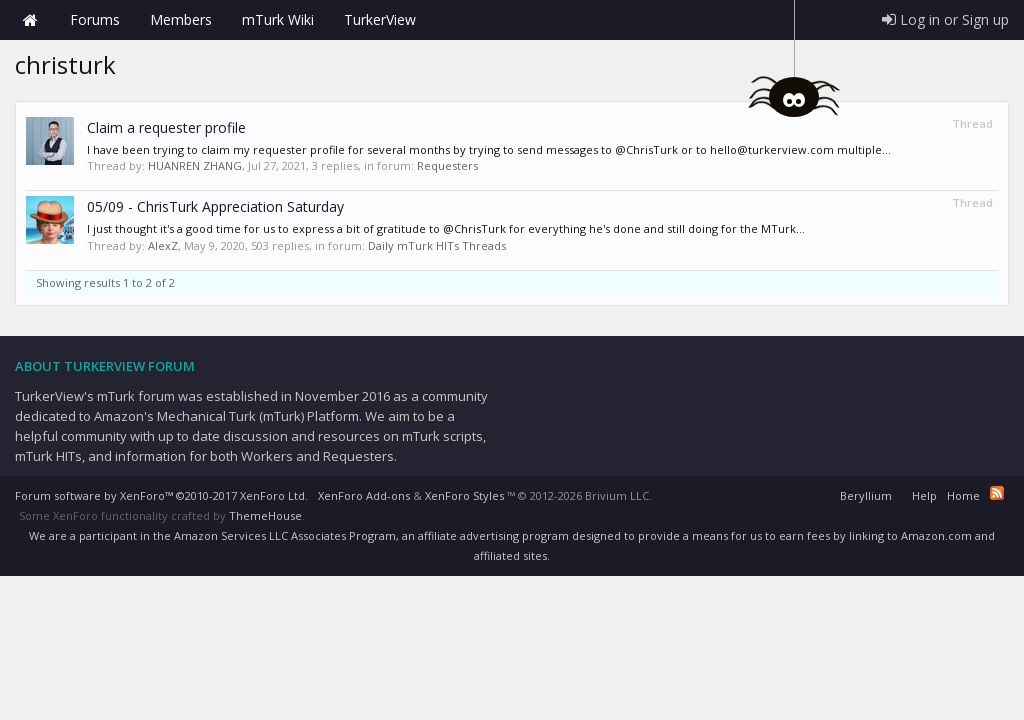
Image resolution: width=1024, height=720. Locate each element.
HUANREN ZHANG (195, 165)
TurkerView (380, 19)
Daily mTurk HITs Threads (437, 245)
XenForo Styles (464, 495)
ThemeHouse (265, 515)
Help (924, 495)
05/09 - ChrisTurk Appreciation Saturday (215, 206)
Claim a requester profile (166, 127)
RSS (997, 493)
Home (30, 20)
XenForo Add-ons (364, 495)
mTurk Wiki (278, 19)
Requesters (447, 165)
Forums (95, 19)
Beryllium (866, 495)
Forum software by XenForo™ (161, 495)
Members (181, 19)
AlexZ (163, 245)
